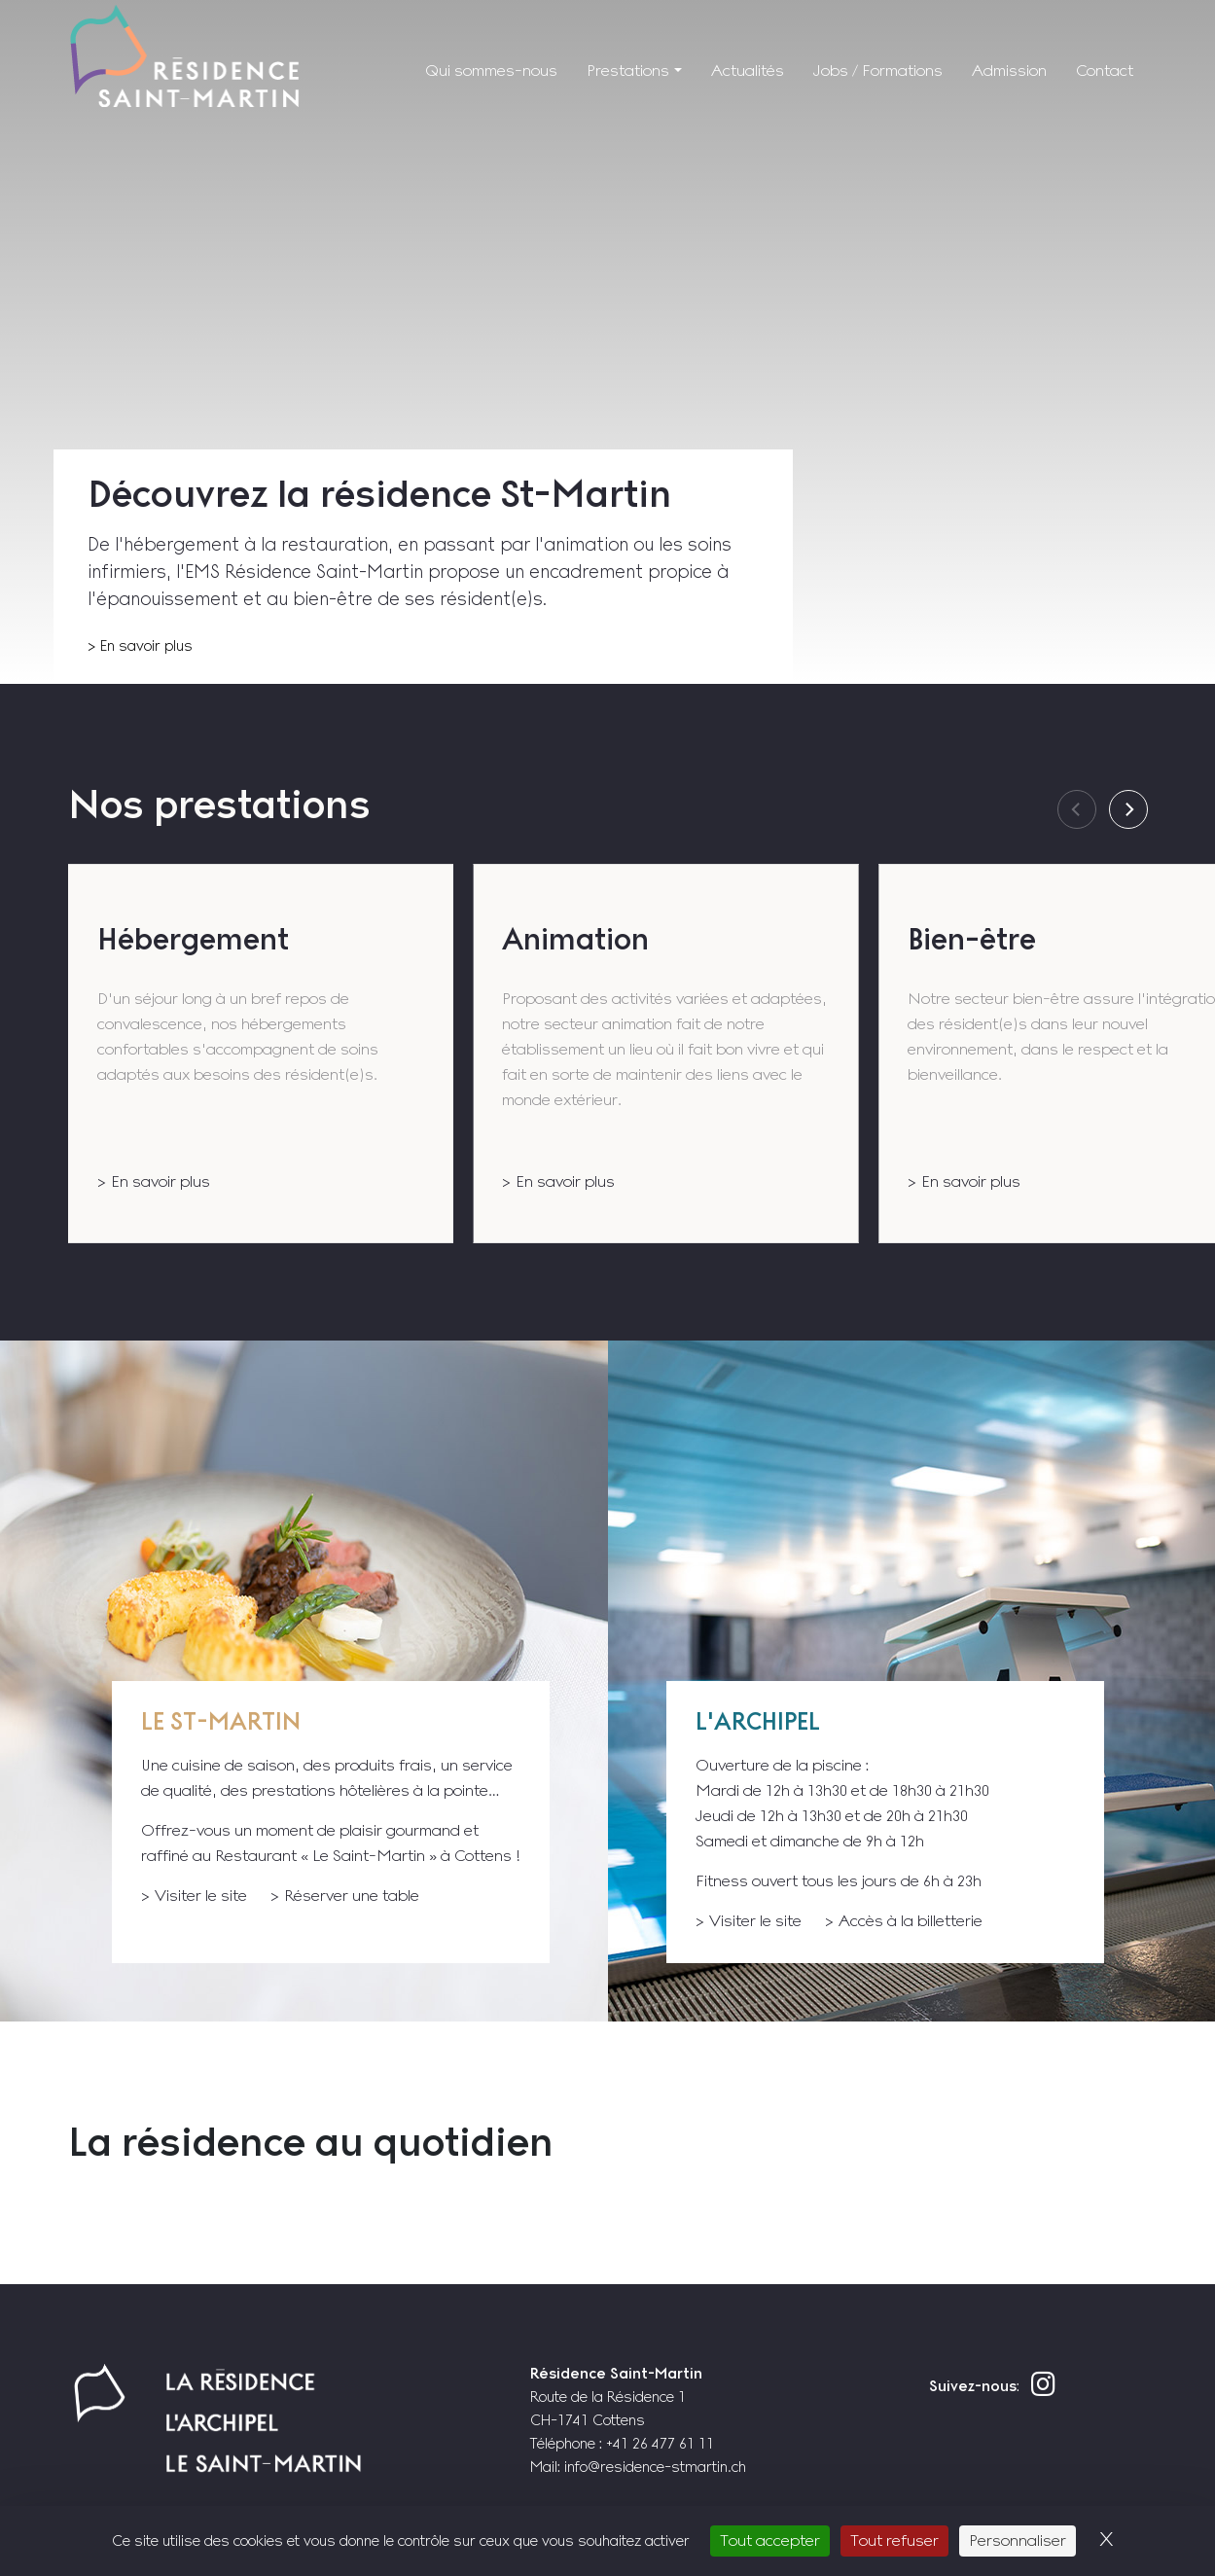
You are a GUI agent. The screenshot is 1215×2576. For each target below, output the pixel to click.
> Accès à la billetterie (904, 1921)
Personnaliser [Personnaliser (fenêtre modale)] (1017, 2540)
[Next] (1128, 809)
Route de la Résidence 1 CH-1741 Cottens (616, 2396)
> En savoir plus (140, 645)
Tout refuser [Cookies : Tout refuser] (894, 2540)
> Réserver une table (344, 1895)
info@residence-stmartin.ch (655, 2466)
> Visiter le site (194, 1895)
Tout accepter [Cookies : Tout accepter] (770, 2540)
